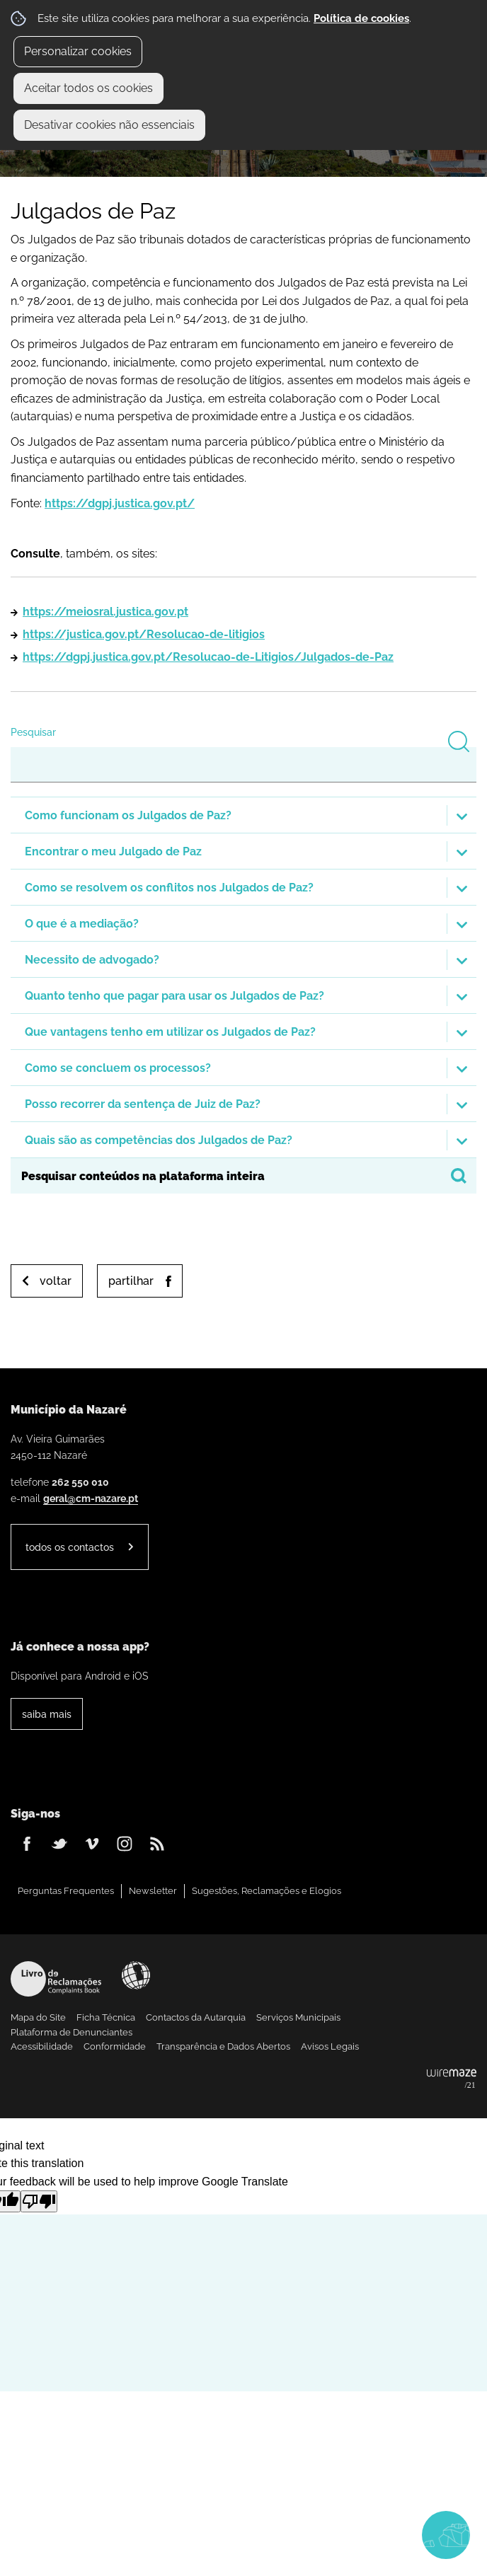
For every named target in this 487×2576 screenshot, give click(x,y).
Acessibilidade (136, 1975)
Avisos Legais (330, 2046)
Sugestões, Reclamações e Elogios (266, 1890)
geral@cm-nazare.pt (90, 1498)
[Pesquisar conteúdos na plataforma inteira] (458, 1176)
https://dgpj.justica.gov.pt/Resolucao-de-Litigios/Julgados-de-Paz (208, 657)
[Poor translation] (39, 2201)
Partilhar (131, 1281)
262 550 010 (80, 1482)
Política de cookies (361, 18)
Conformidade (115, 2046)
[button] (243, 815)
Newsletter (153, 1890)
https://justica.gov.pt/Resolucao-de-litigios (144, 634)
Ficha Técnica (105, 2017)
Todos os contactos (69, 1547)
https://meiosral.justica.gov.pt (105, 611)
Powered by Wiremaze (451, 2079)
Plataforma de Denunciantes (71, 2032)
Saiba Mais (46, 1714)
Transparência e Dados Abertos (223, 2046)
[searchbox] (243, 1176)
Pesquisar (33, 732)
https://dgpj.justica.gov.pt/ (120, 503)
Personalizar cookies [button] (78, 51)
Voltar (55, 1281)
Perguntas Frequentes (66, 1890)
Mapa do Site (38, 2017)
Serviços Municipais (298, 2017)
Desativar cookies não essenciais (109, 125)
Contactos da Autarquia (196, 2017)
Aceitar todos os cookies (88, 88)
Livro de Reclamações (56, 1979)
